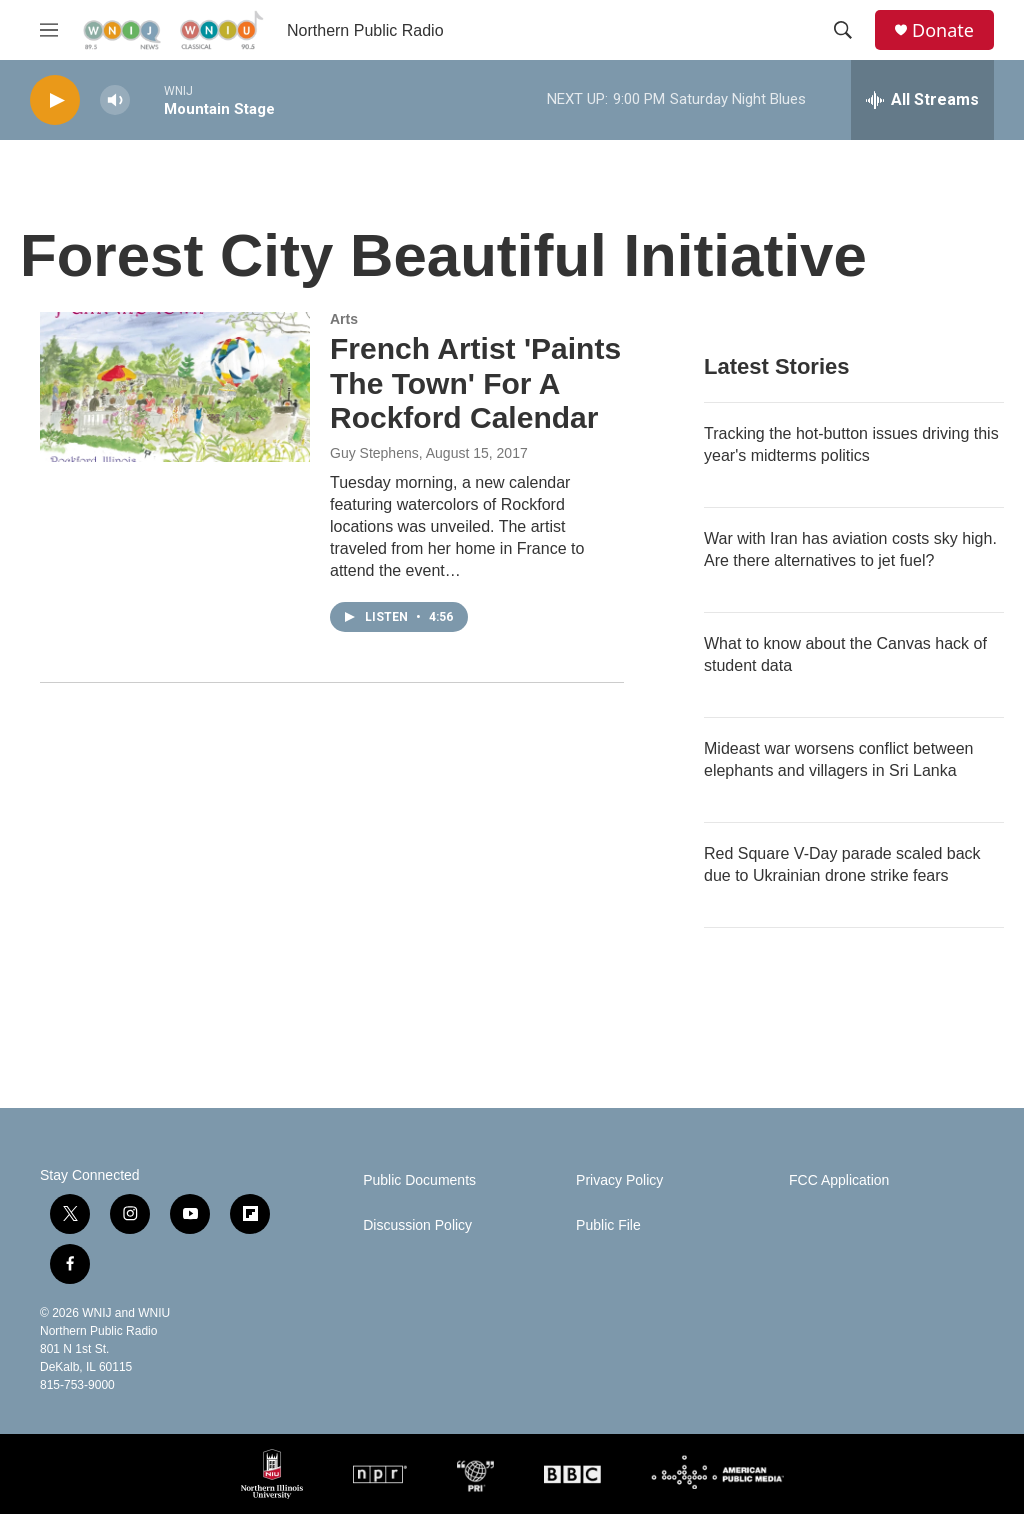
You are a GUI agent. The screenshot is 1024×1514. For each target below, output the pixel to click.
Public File (608, 1225)
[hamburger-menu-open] (49, 30)
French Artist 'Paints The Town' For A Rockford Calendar (475, 383)
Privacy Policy (619, 1180)
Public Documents (419, 1180)
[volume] (115, 100)
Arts (344, 319)
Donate (943, 30)
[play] (55, 100)
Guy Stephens (374, 453)
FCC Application (839, 1180)
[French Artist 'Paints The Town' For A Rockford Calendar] (175, 387)
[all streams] (922, 100)
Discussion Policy (417, 1225)
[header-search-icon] (843, 30)
